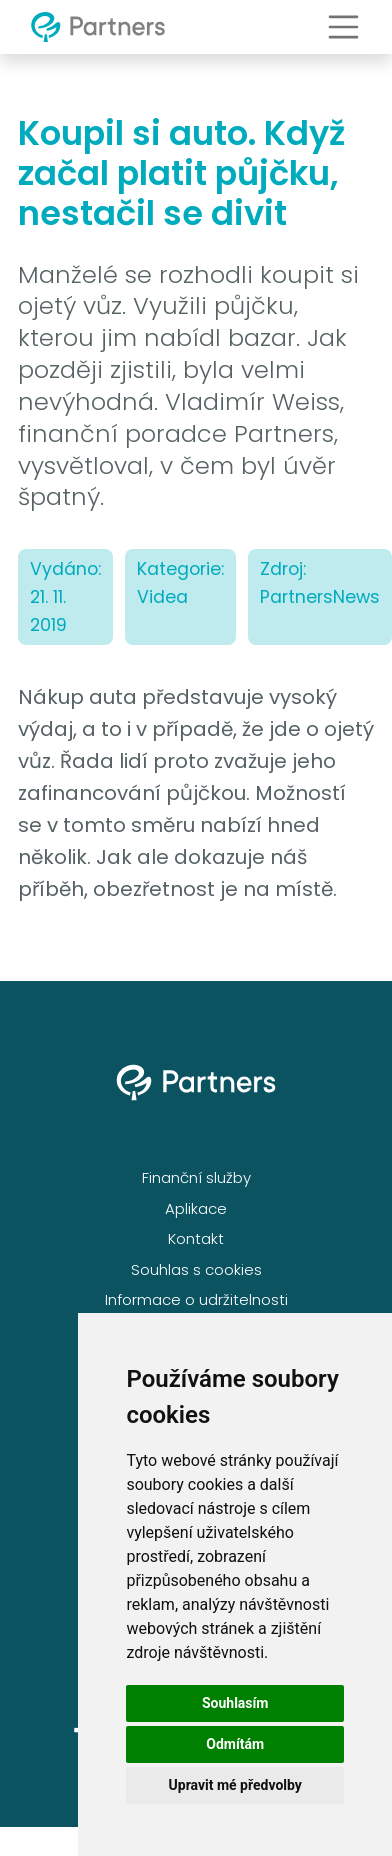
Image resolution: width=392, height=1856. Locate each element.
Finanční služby (196, 1177)
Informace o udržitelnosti (196, 1299)
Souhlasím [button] (235, 1703)
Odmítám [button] (235, 1744)
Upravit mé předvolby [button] (235, 1785)
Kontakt (196, 1238)
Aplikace (196, 1208)
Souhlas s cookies (196, 1269)
